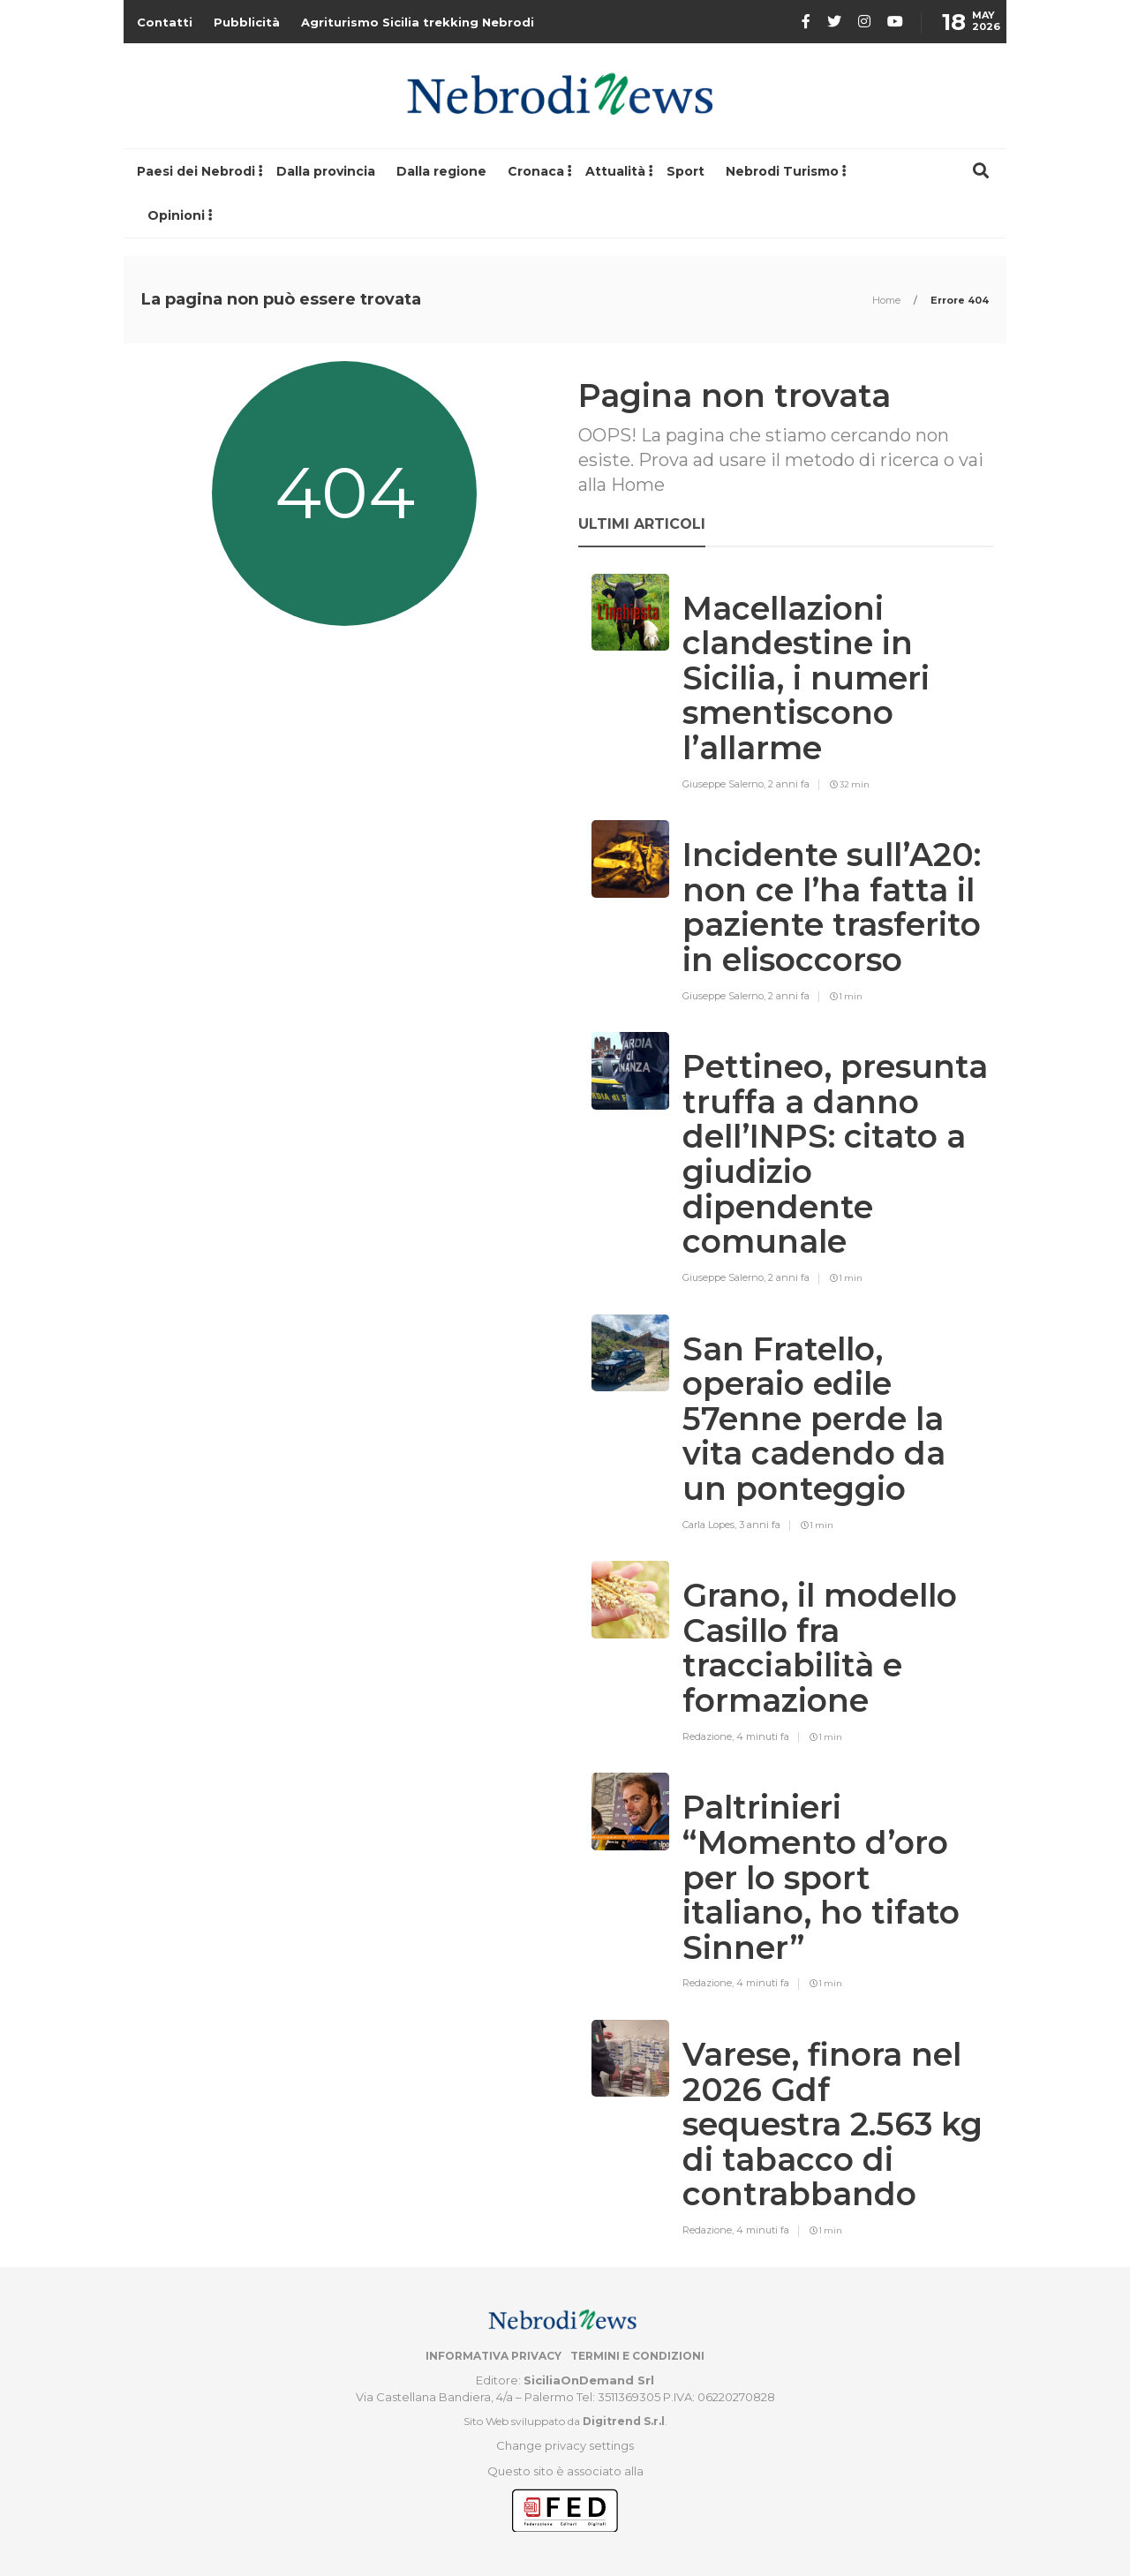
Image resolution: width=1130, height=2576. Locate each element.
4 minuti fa (762, 1736)
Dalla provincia (325, 171)
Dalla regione (441, 171)
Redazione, (709, 1736)
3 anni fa (759, 1524)
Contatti (164, 22)
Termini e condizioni (637, 2355)
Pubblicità (247, 22)
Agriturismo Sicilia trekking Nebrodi (417, 22)
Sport (685, 171)
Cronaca (536, 171)
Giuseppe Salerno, (725, 784)
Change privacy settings (565, 2445)
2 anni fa (789, 784)
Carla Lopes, (710, 1524)
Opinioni (176, 215)
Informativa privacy (493, 2355)
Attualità (615, 171)
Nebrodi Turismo (782, 171)
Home (887, 300)
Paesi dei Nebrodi (196, 171)
